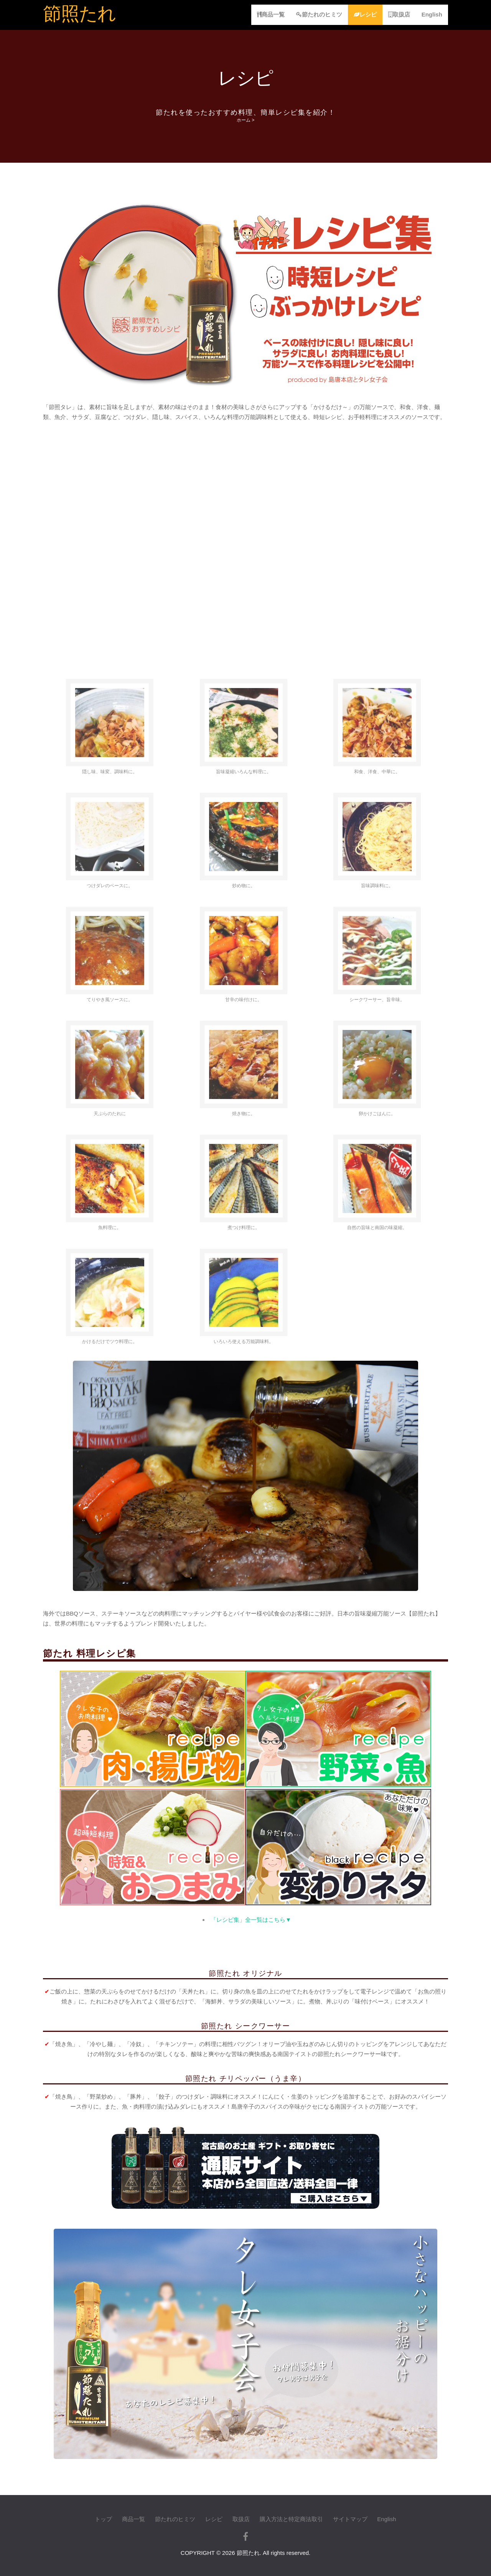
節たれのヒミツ (319, 14)
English (432, 14)
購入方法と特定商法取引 (291, 2519)
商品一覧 (271, 14)
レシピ (365, 14)
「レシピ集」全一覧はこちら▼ (251, 1919)
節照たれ (79, 13)
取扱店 (399, 14)
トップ (103, 2519)
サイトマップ (350, 2519)
